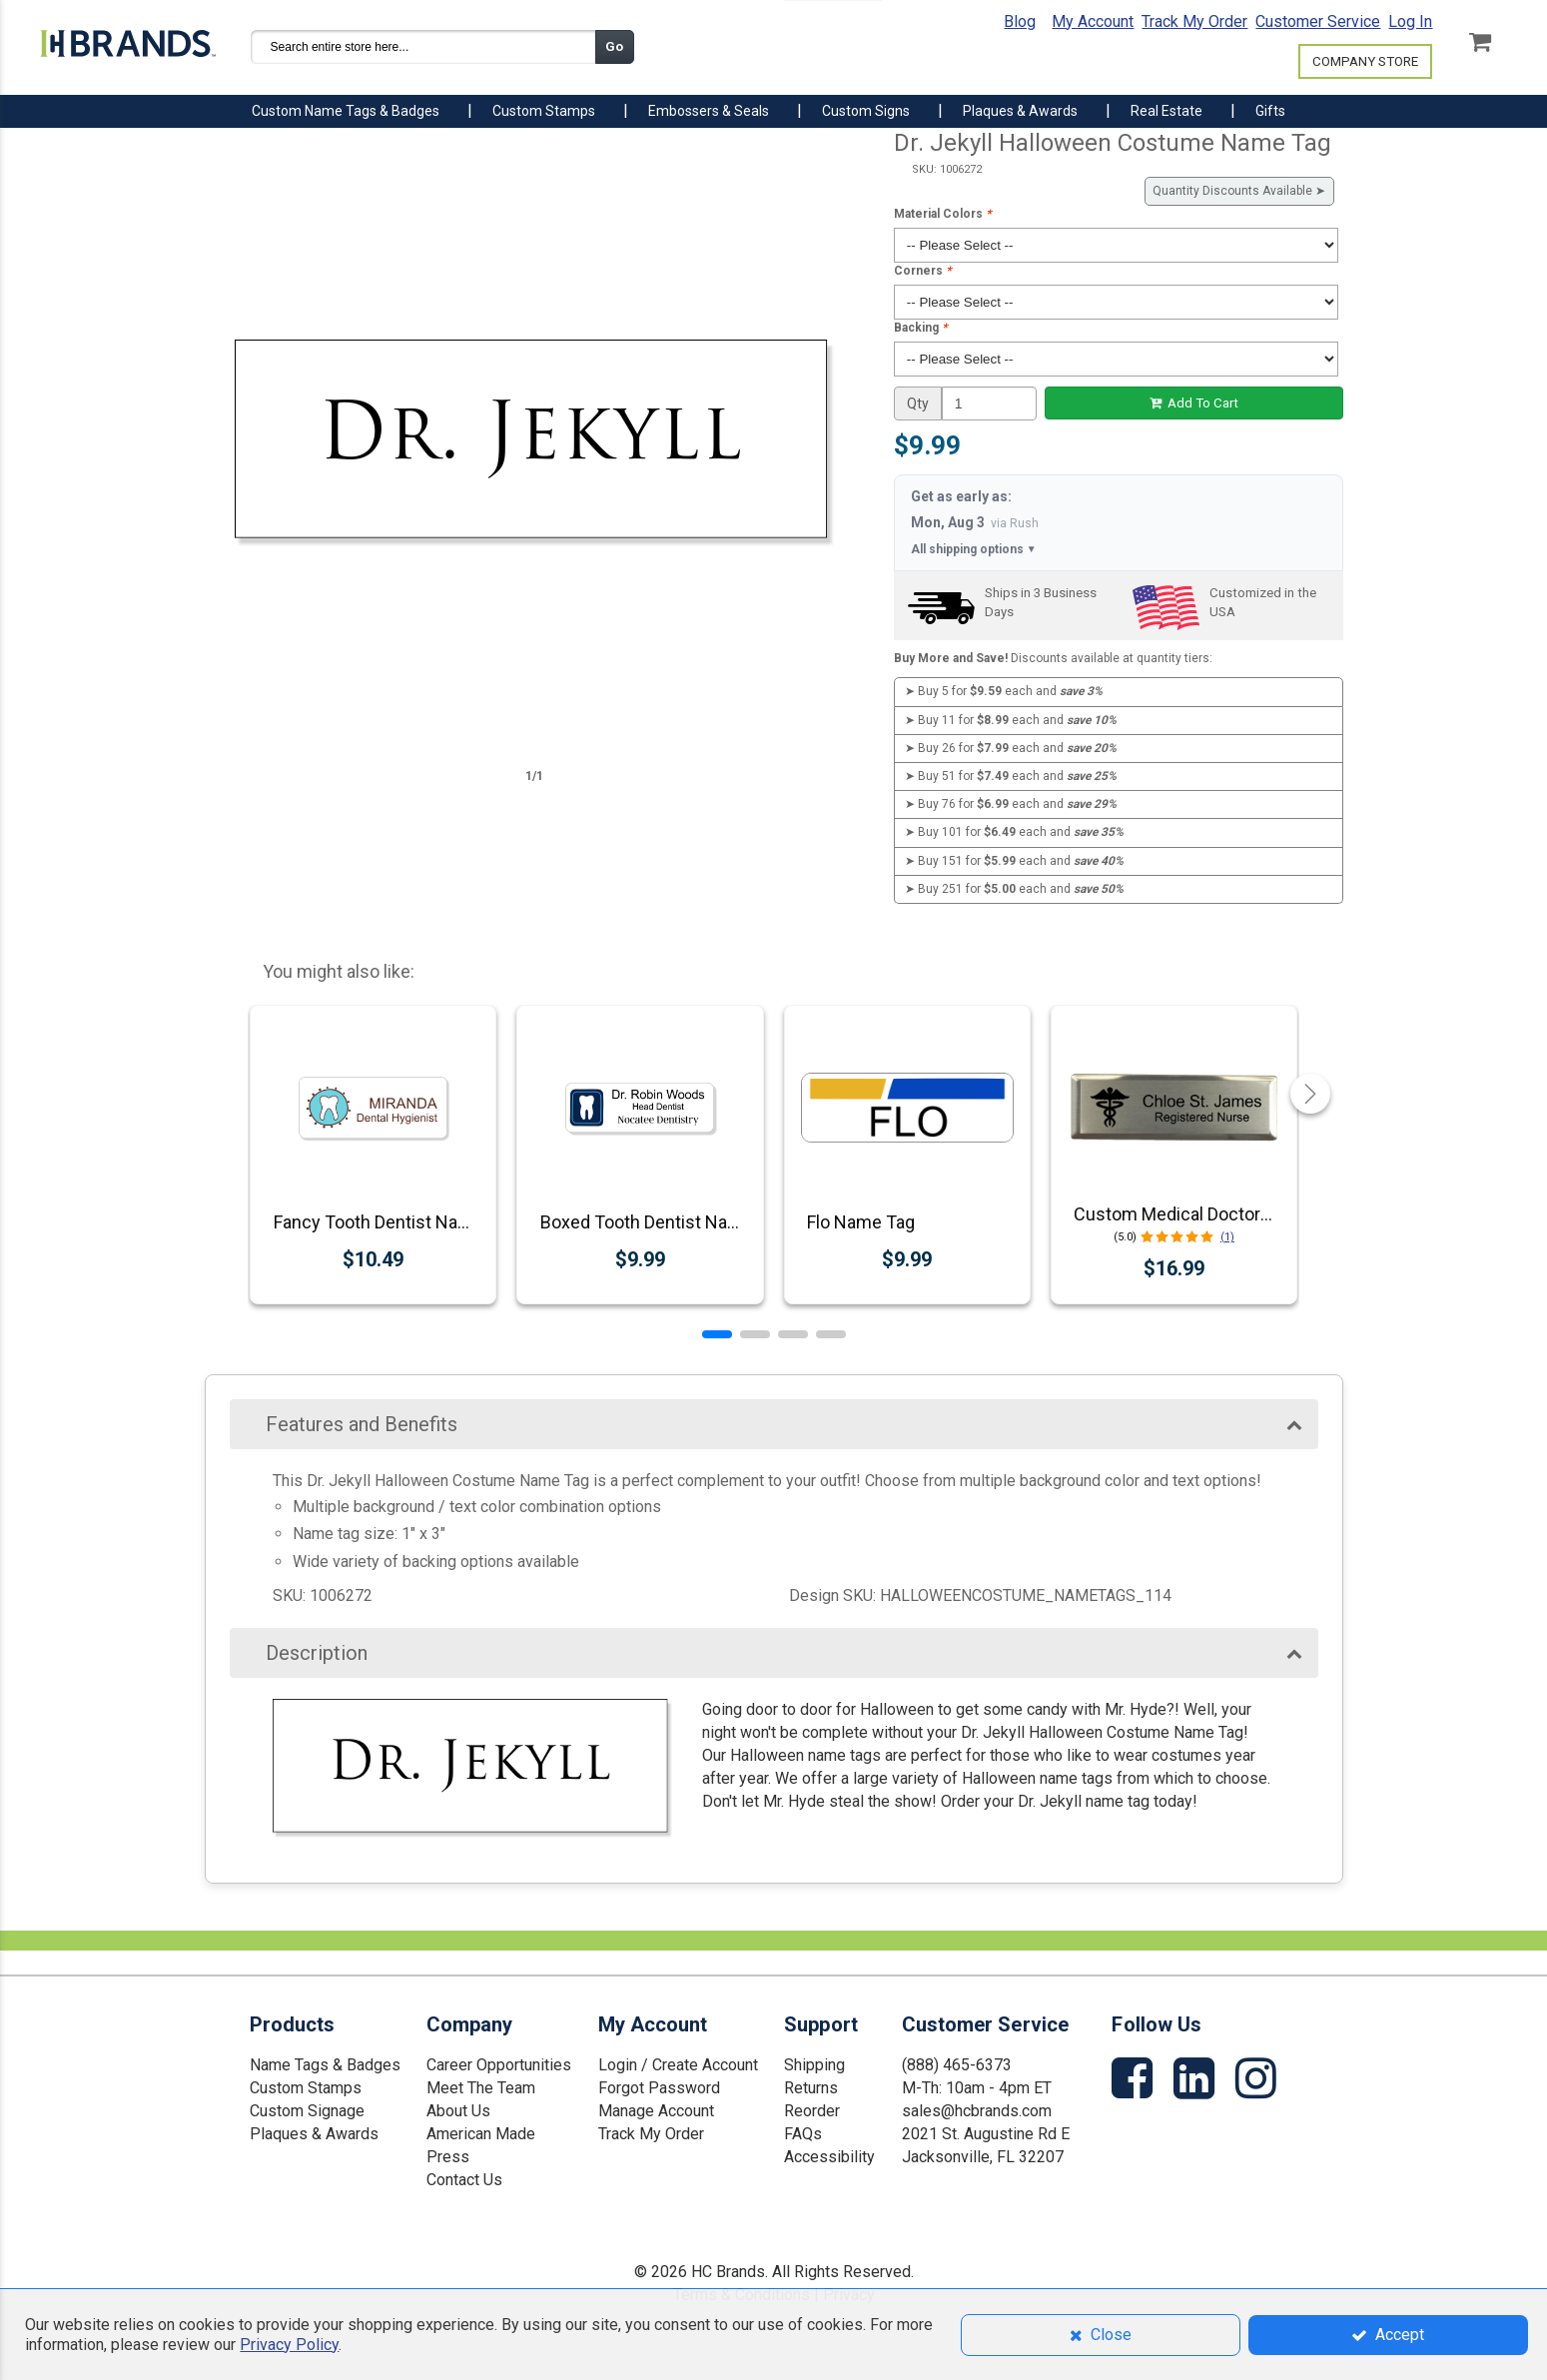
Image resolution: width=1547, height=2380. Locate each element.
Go (614, 46)
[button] (717, 1334)
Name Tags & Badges (325, 2064)
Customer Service (1317, 21)
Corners (922, 271)
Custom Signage (307, 2110)
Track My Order (1194, 21)
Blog (1020, 21)
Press (447, 2156)
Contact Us (464, 2179)
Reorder (812, 2110)
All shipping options (974, 549)
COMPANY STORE (1365, 61)
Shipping (814, 2064)
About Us (458, 2110)
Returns (811, 2087)
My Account (1093, 21)
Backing (920, 328)
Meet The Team (480, 2087)
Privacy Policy (289, 2344)
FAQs (803, 2133)
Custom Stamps (306, 2087)
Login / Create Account (678, 2064)
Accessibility (829, 2156)
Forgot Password (659, 2087)
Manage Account (656, 2110)
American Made (480, 2133)
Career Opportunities (498, 2064)
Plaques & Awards (314, 2133)
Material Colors (942, 214)
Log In (1410, 21)
